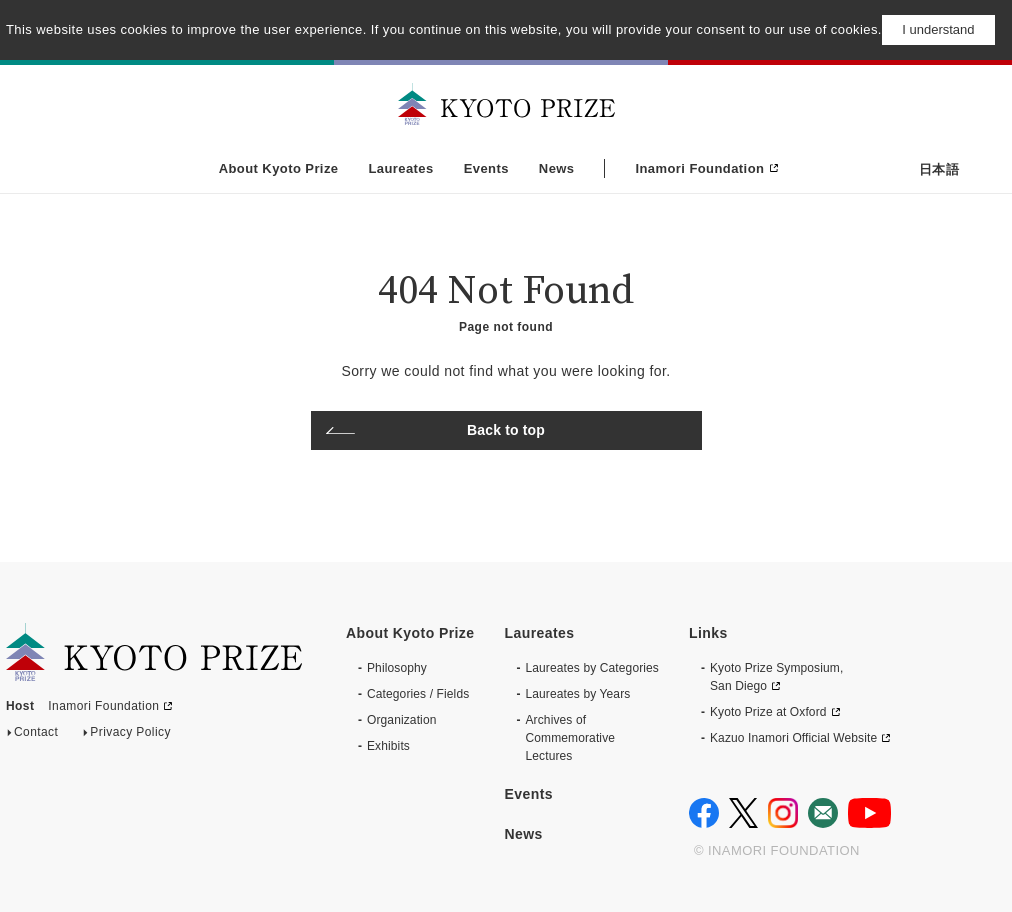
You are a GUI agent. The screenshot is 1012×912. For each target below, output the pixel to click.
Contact (36, 736)
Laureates (400, 168)
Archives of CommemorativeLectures (570, 738)
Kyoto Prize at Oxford (768, 712)
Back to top (506, 430)
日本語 (939, 169)
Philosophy (397, 668)
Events (486, 168)
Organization (401, 720)
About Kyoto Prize (279, 168)
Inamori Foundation (699, 168)
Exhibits (388, 746)
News (557, 168)
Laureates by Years (577, 694)
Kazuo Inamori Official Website (793, 738)
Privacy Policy (130, 736)
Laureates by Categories (592, 668)
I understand (938, 29)
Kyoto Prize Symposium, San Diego (776, 677)
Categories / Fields (418, 694)
